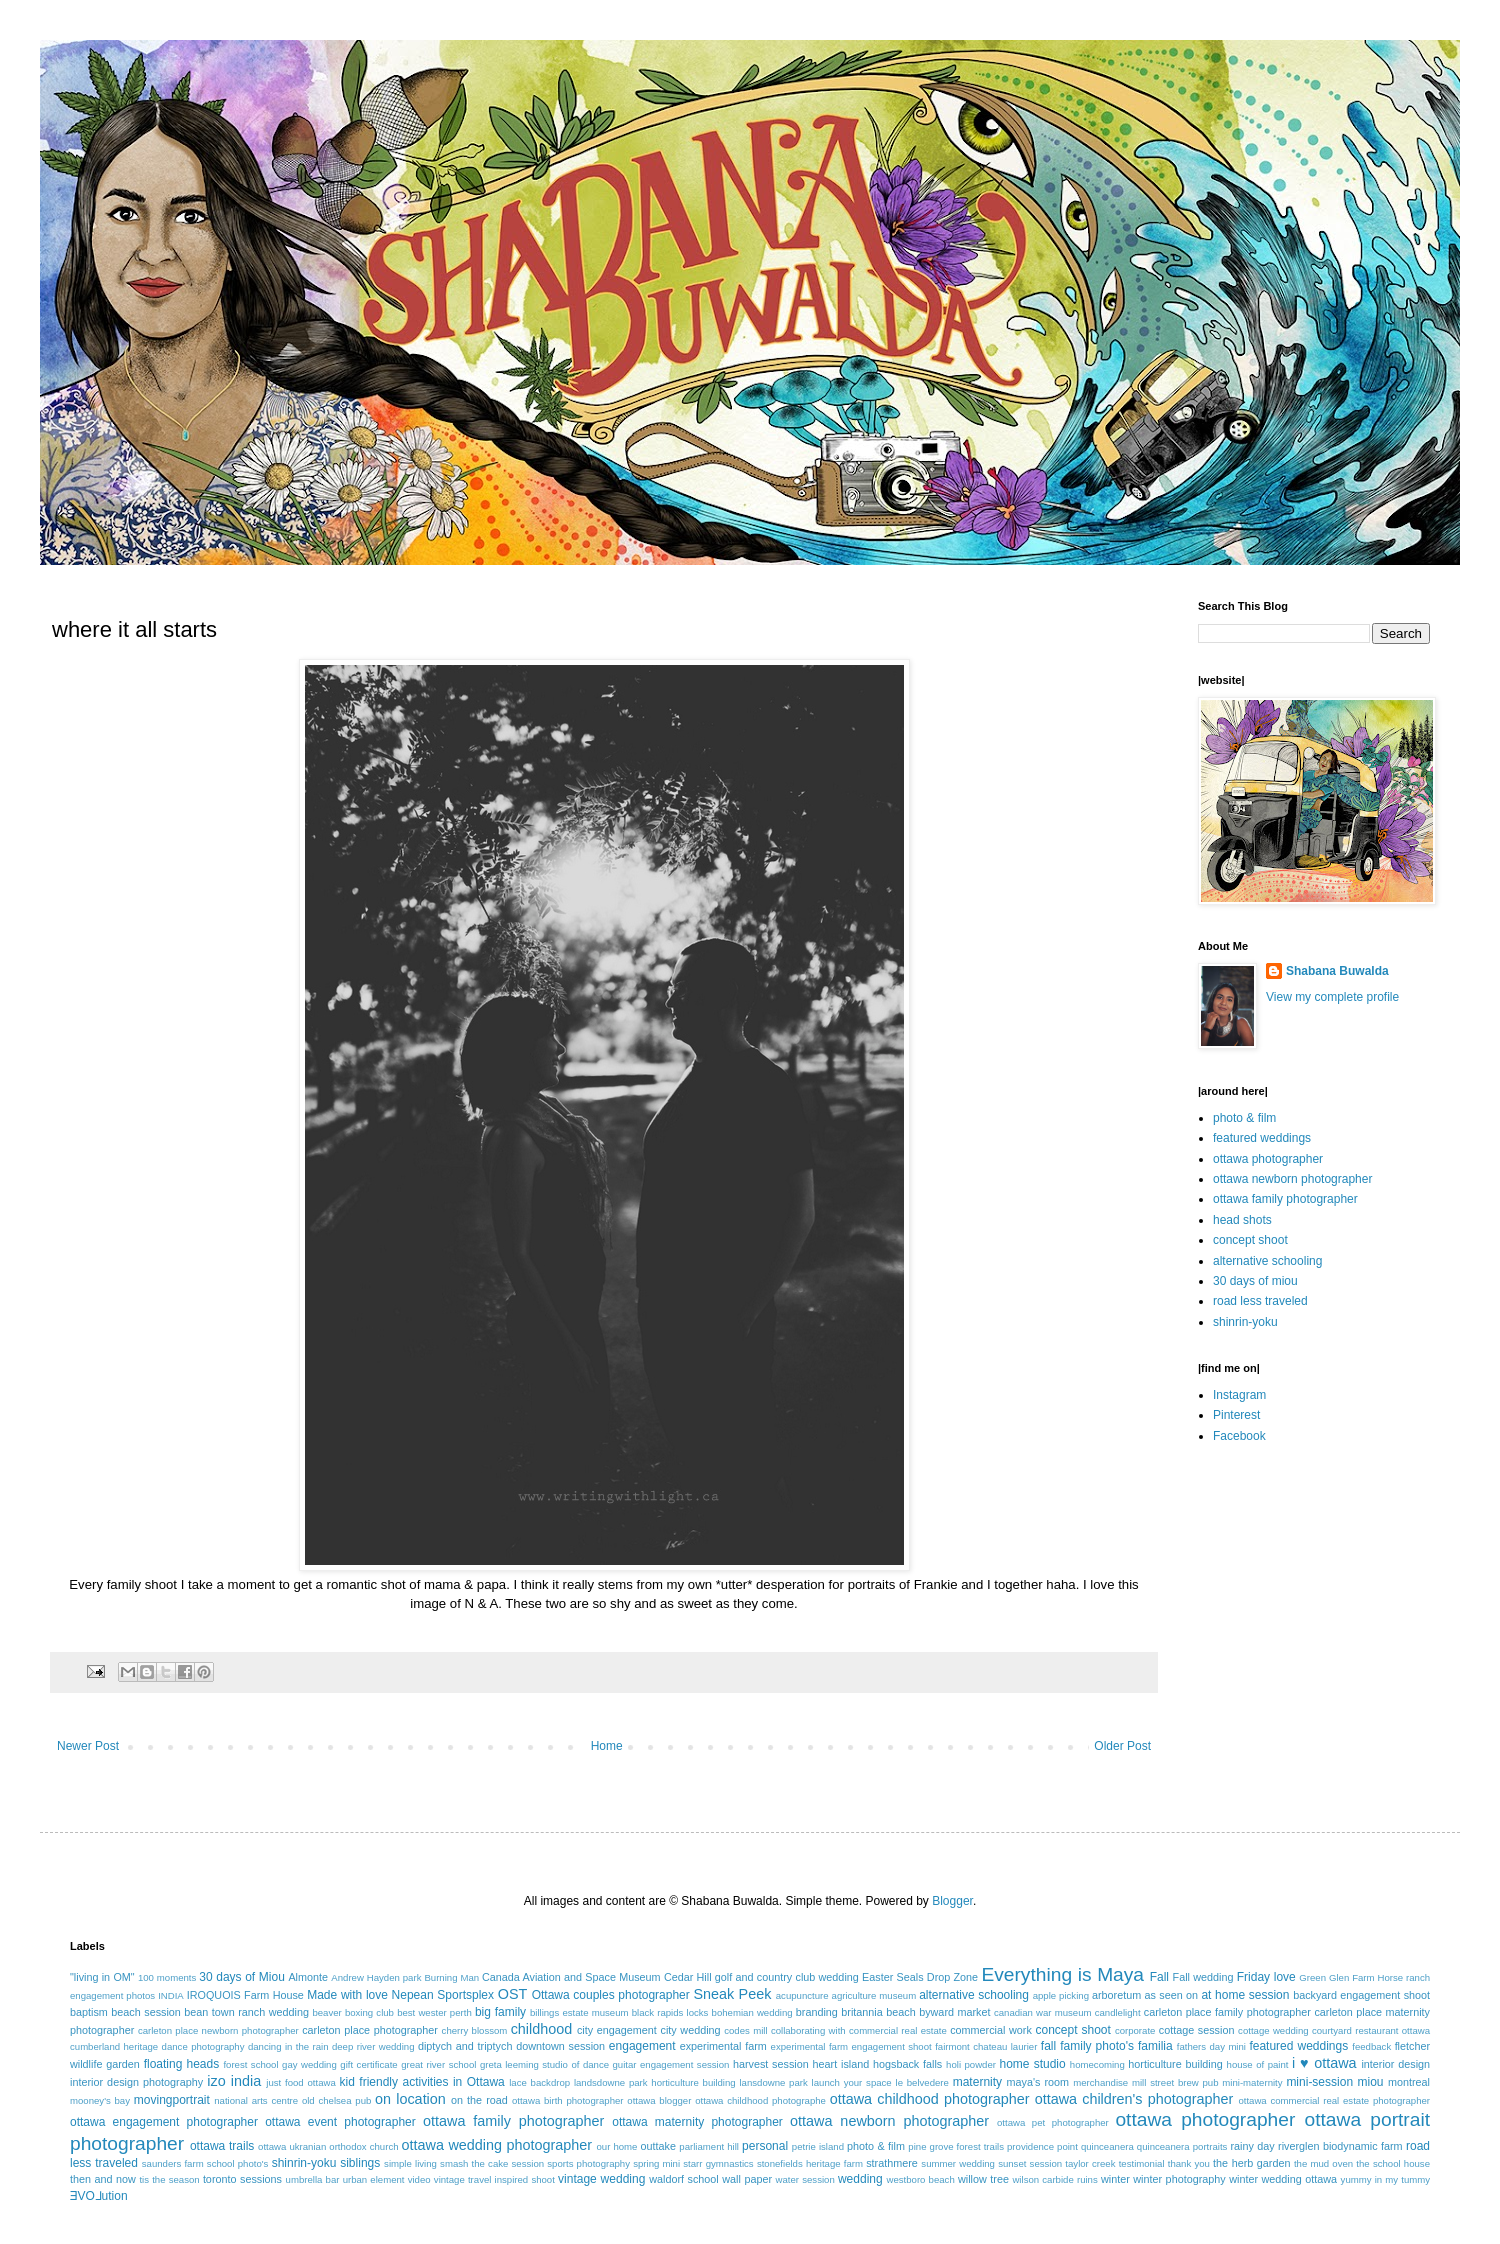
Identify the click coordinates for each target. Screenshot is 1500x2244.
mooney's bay (100, 2100)
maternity (977, 2082)
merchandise (1100, 2082)
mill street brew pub (1175, 2082)
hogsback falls (907, 2064)
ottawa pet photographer (1053, 2122)
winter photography (1179, 2179)
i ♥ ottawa (1324, 2063)
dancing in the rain (288, 2046)
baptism (89, 2012)
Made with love (347, 1995)
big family (500, 2012)
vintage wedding (601, 2179)
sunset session (1030, 2163)
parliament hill (709, 2146)
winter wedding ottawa (1283, 2179)
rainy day (1252, 2146)
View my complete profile (1332, 997)
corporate (1135, 2030)
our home (616, 2146)
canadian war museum (1043, 2012)
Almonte (308, 1977)
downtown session (560, 2046)
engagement (642, 2046)
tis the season (169, 2179)
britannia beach (878, 2012)
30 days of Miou (242, 1977)
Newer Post (88, 1746)
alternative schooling (1267, 1261)
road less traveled (1260, 1301)
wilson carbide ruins (1054, 2179)
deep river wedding (373, 2046)
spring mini (656, 2163)
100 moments (167, 1977)
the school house (1393, 2163)
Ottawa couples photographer (611, 1995)
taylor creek (1090, 2163)
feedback (1371, 2046)
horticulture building (1175, 2064)
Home (607, 1746)
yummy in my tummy (1386, 2179)
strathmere (892, 2163)
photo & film (1244, 1118)
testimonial (1142, 2163)
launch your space (852, 2082)
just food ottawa (300, 2082)
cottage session (1197, 2030)
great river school (438, 2064)
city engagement (617, 2030)
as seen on (1172, 1995)
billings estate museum (579, 2012)
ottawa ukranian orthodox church (328, 2146)
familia (1155, 2046)
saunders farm (173, 2163)
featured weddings (1262, 1138)
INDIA (171, 1995)
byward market (954, 2012)
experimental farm (723, 2046)
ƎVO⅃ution (99, 2196)
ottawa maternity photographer (697, 2122)
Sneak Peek (732, 1994)
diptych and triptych (465, 2046)
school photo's (238, 2163)
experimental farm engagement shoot (851, 2046)
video (419, 2179)
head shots (1242, 1220)
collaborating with (808, 2030)
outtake (658, 2146)
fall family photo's (1087, 2046)
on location (410, 2099)
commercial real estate (898, 2030)
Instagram (1239, 1395)
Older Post (1122, 1746)
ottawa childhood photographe (760, 2100)
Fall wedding (1203, 1977)
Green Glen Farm (1336, 1977)
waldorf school (684, 2179)
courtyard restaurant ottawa (1371, 2030)
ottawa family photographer (1285, 1199)
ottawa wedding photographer (497, 2145)
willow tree (983, 2179)
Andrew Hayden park (376, 1977)
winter (1115, 2179)
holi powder (971, 2064)
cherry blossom (475, 2030)
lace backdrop (539, 2082)
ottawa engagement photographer (164, 2122)
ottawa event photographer (340, 2122)
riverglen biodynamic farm (1340, 2146)
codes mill (745, 2030)
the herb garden (1251, 2163)
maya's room (1038, 2082)
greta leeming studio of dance (544, 2064)
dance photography (203, 2046)
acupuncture (802, 1995)
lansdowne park (773, 2082)
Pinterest (1236, 1415)
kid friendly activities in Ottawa (422, 2082)
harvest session (771, 2064)
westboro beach (921, 2179)
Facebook (1239, 1436)
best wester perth (434, 2012)
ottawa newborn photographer (1292, 1179)
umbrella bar (313, 2179)
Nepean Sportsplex (443, 1995)
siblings (360, 2163)
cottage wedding (1273, 2030)
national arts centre (256, 2100)
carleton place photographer (370, 2030)
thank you (1189, 2163)
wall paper (747, 2179)
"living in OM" (102, 1977)
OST (513, 1994)
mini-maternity (1252, 2082)
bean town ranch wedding (246, 2012)
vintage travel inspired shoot (494, 2179)
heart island (841, 2064)
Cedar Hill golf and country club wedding (761, 1977)
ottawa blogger (659, 2100)
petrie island (818, 2146)
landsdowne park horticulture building (655, 2082)
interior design (1395, 2064)
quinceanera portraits (1182, 2146)
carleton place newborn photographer (218, 2030)
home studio (1032, 2064)
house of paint (1258, 2064)
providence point (1042, 2146)
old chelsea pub (336, 2100)
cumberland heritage (114, 2046)
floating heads (182, 2064)
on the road (479, 2100)
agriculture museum (874, 1995)
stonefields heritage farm (810, 2163)
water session (805, 2179)
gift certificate (368, 2064)
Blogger (952, 1901)
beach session (146, 2012)
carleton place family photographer (1227, 2012)
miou (1371, 2082)
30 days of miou (1255, 1281)
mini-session (1319, 2082)
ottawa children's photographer (1134, 2099)
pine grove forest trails (956, 2146)
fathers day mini (1211, 2046)
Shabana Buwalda (1337, 971)
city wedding (690, 2030)
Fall (1159, 1977)
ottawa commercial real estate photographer (1334, 2100)
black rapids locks (670, 2012)
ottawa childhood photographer (930, 2099)
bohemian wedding (752, 2012)
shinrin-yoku (1245, 1322)
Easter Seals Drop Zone (920, 1977)
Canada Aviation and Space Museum (571, 1977)
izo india (234, 2081)
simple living (410, 2163)
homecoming (1097, 2064)
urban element (374, 2179)
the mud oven (1323, 2163)
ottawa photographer (1268, 1159)
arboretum (1116, 1995)
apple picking (1061, 1995)
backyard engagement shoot (1361, 1995)
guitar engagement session (671, 2064)
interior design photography (136, 2082)
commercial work (991, 2030)
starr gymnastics (718, 2163)
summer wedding (958, 2163)
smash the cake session (492, 2163)
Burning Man (451, 1977)
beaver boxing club (353, 2012)
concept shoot (1250, 1240)
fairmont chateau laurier (986, 2046)
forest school (250, 2064)
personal (765, 2146)
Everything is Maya (1062, 1974)
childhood (542, 2029)
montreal (1409, 2082)
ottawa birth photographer (568, 2100)
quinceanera (1107, 2146)
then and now (103, 2179)
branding (817, 2012)
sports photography (588, 2163)
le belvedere (922, 2082)
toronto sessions (242, 2179)
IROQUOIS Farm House (245, 1995)
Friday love (1266, 1977)
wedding (860, 2179)
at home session (1245, 1995)
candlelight (1118, 2012)
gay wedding (309, 2064)
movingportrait (172, 2100)
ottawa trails (222, 2146)
